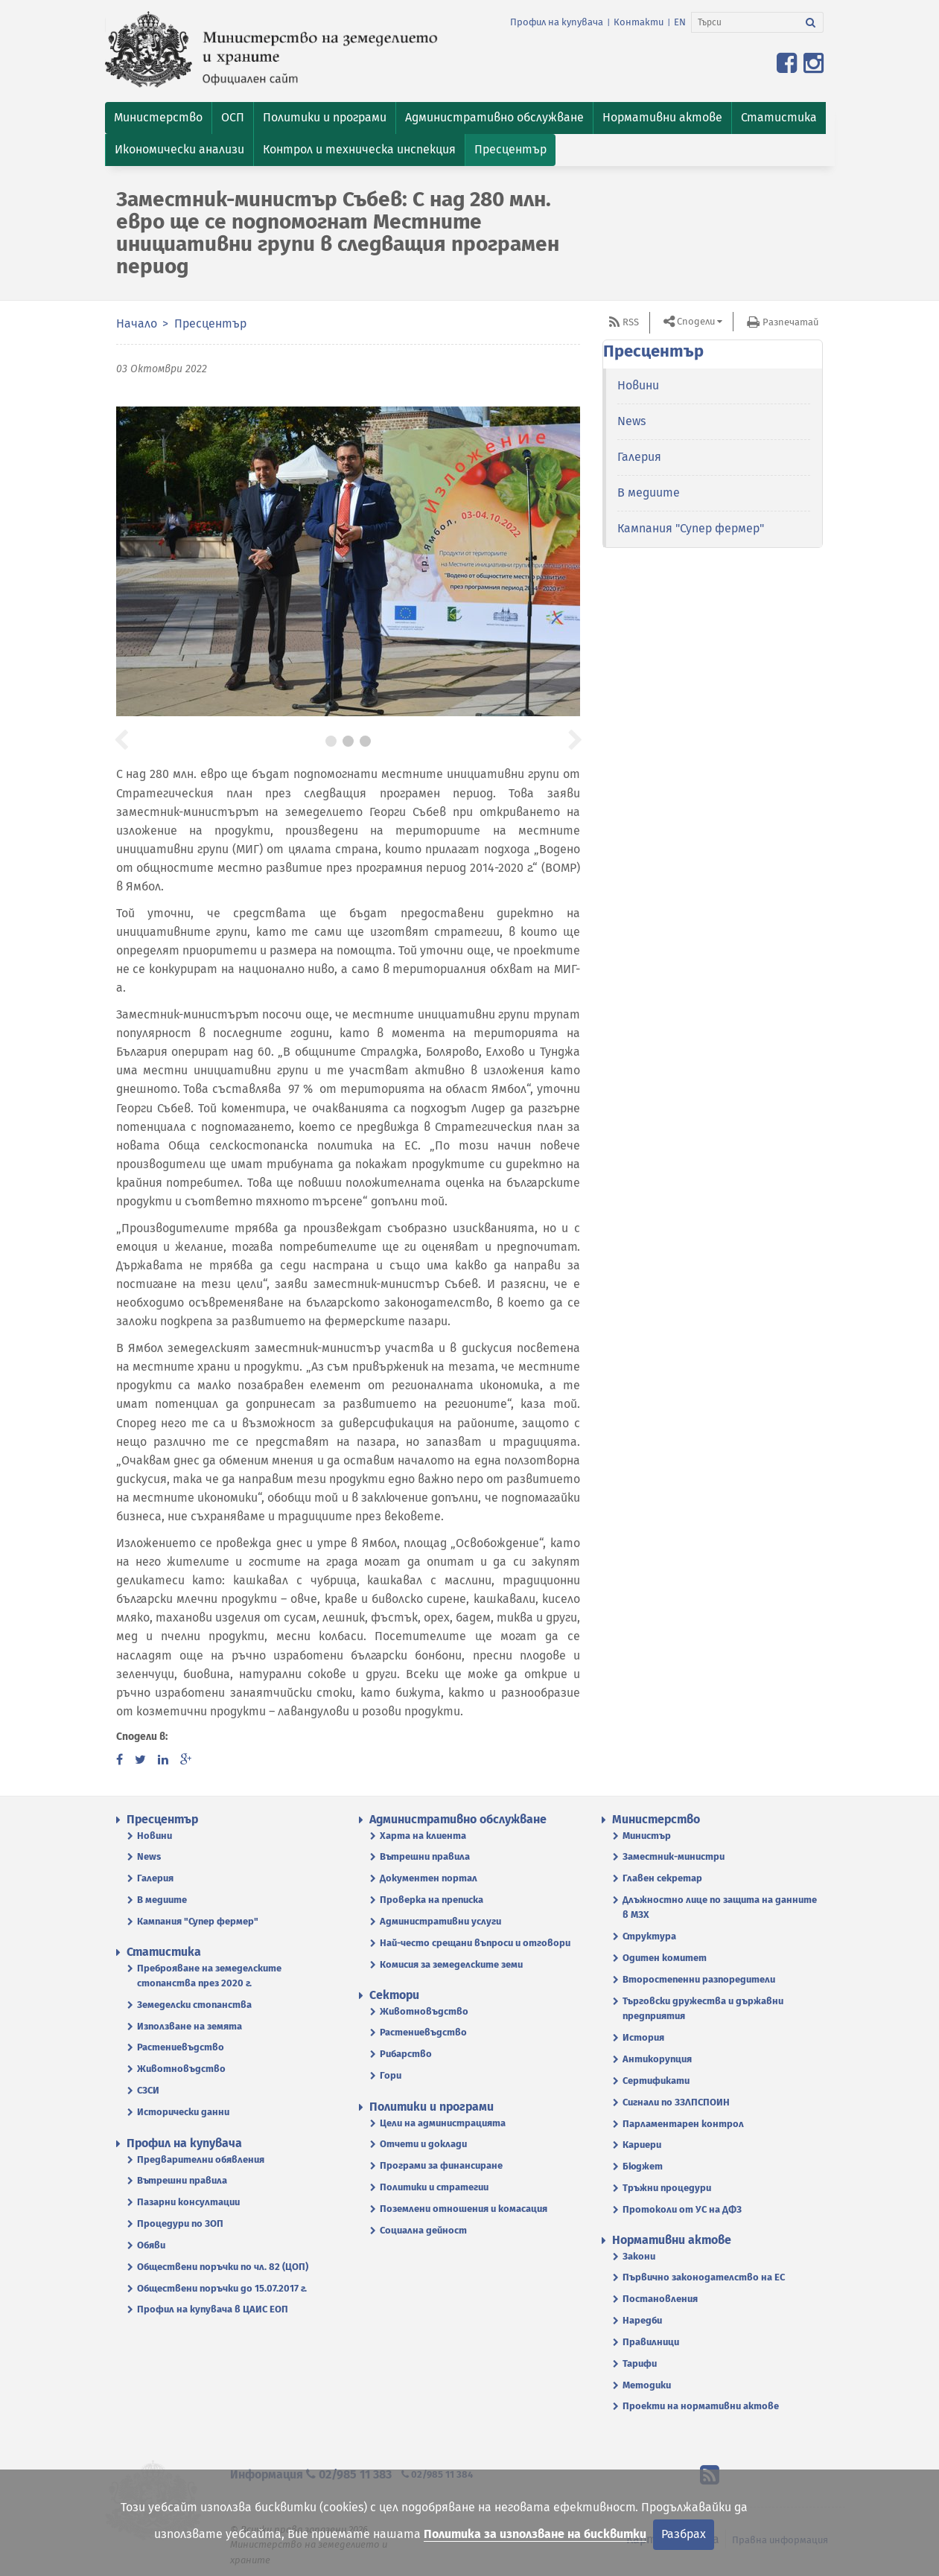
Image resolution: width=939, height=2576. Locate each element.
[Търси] (745, 22)
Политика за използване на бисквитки (535, 2534)
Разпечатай (790, 322)
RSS (631, 322)
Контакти (638, 22)
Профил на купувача (556, 22)
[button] (158, 118)
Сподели (696, 321)
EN (680, 22)
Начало (136, 323)
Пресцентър (210, 323)
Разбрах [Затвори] (683, 2534)
